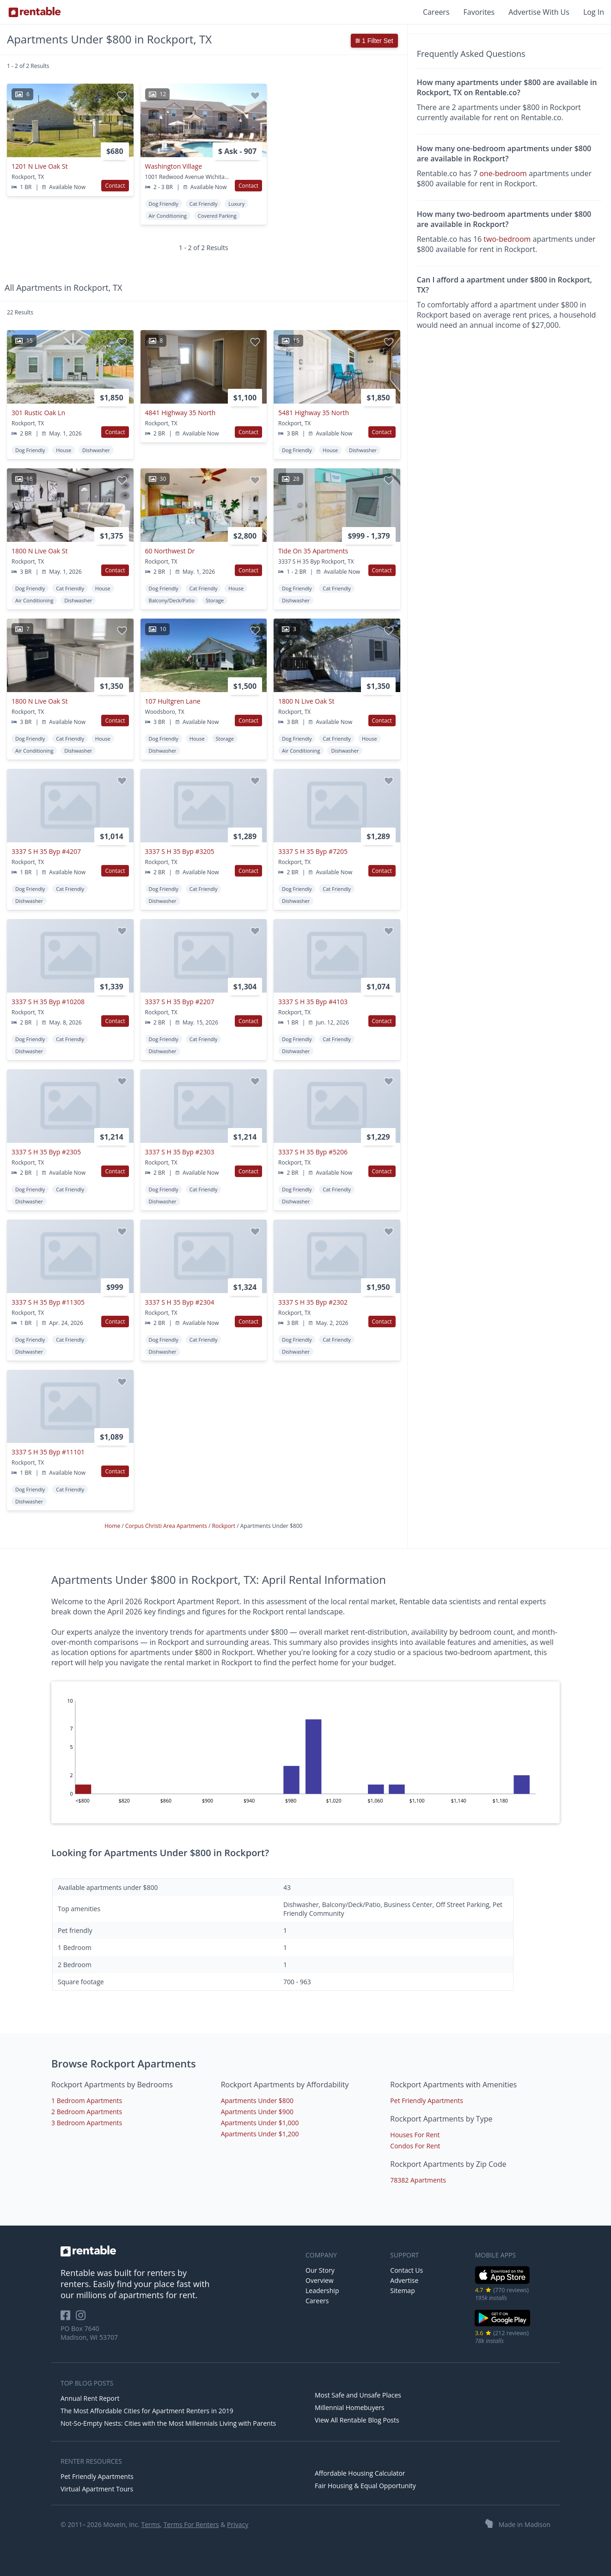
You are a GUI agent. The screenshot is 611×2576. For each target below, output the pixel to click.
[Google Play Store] (502, 2325)
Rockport (224, 1526)
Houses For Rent (415, 2134)
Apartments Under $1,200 (260, 2133)
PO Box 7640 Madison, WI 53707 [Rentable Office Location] (89, 2333)
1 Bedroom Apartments (86, 2100)
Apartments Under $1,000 (260, 2122)
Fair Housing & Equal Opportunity (365, 2485)
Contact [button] (115, 186)
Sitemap (402, 2290)
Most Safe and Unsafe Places (358, 2395)
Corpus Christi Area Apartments (166, 1526)
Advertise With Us (538, 12)
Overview (320, 2280)
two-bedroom (507, 239)
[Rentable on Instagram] (82, 2318)
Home (113, 1526)
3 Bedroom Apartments (86, 2122)
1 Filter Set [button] (374, 40)
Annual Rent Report (90, 2398)
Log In (593, 12)
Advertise (404, 2280)
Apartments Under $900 (257, 2111)
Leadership (322, 2290)
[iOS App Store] (502, 2282)
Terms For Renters (191, 2524)
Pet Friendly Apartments (426, 2100)
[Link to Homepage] (35, 12)
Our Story (320, 2270)
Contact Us (406, 2270)
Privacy (237, 2524)
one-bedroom (503, 173)
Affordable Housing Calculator (360, 2473)
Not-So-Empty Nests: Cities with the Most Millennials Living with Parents (168, 2423)
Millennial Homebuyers (350, 2407)
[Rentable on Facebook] (68, 2318)
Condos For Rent (415, 2145)
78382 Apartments (418, 2180)
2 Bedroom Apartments (86, 2111)
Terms (150, 2524)
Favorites (479, 12)
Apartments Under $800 (257, 2100)
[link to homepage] (178, 2251)
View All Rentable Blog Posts (357, 2420)
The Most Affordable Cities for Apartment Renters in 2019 (147, 2410)
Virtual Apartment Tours (97, 2488)
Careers (436, 12)
